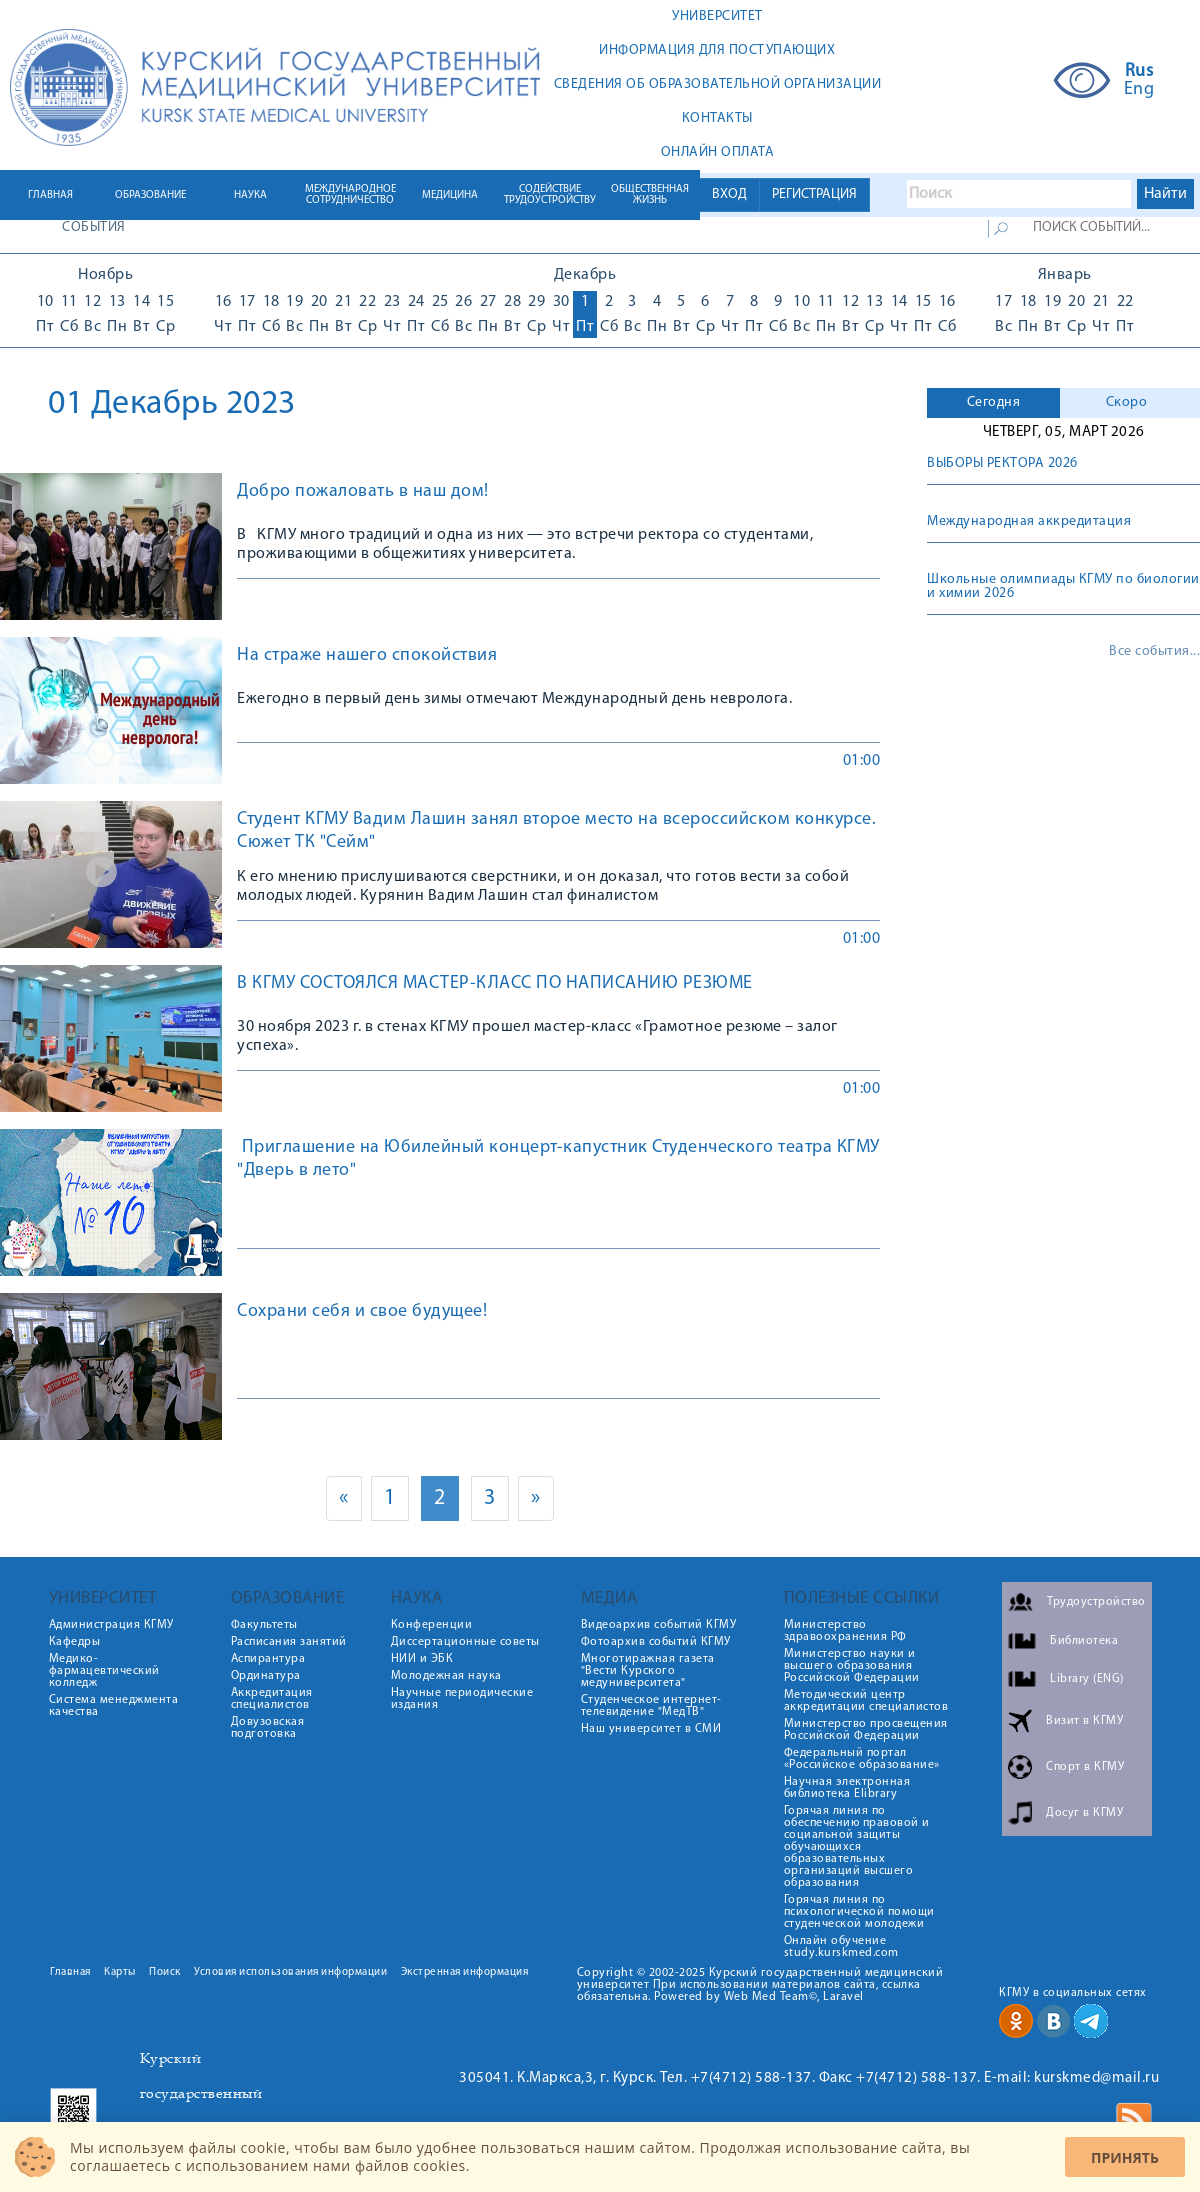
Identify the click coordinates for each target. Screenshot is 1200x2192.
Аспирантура (268, 1659)
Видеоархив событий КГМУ (659, 1625)
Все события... (1154, 652)
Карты (120, 1972)
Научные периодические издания (462, 1699)
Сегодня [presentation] (994, 402)
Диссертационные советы (465, 1642)
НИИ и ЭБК (422, 1659)
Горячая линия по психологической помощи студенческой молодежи (859, 1912)
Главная (70, 1972)
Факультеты (264, 1625)
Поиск (165, 1972)
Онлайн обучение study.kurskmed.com (841, 1947)
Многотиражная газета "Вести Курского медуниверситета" (648, 1671)
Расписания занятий (289, 1642)
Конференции (432, 1625)
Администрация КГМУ (111, 1625)
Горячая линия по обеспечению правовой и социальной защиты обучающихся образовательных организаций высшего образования (857, 1847)
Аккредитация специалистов (272, 1699)
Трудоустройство (1096, 1602)
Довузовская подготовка (268, 1728)
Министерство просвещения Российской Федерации (866, 1730)
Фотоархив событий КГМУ (656, 1642)
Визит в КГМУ (1084, 1721)
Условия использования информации (290, 1972)
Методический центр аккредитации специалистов (866, 1701)
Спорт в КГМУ (1085, 1767)
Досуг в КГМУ (1084, 1813)
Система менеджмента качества (114, 1706)
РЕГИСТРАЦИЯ (814, 194)
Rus (1139, 72)
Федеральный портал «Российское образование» (862, 1759)
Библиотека (1084, 1641)
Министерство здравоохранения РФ (845, 1631)
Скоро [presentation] (1127, 402)
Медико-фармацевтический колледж (104, 1671)
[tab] (993, 403)
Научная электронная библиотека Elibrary (847, 1788)
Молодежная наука (446, 1676)
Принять (1125, 2157)
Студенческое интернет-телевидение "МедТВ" (651, 1706)
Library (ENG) (1087, 1679)
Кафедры (75, 1642)
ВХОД (729, 194)
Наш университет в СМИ (651, 1729)
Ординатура (266, 1676)
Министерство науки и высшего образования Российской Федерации (852, 1666)
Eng (1139, 90)
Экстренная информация (465, 1972)
